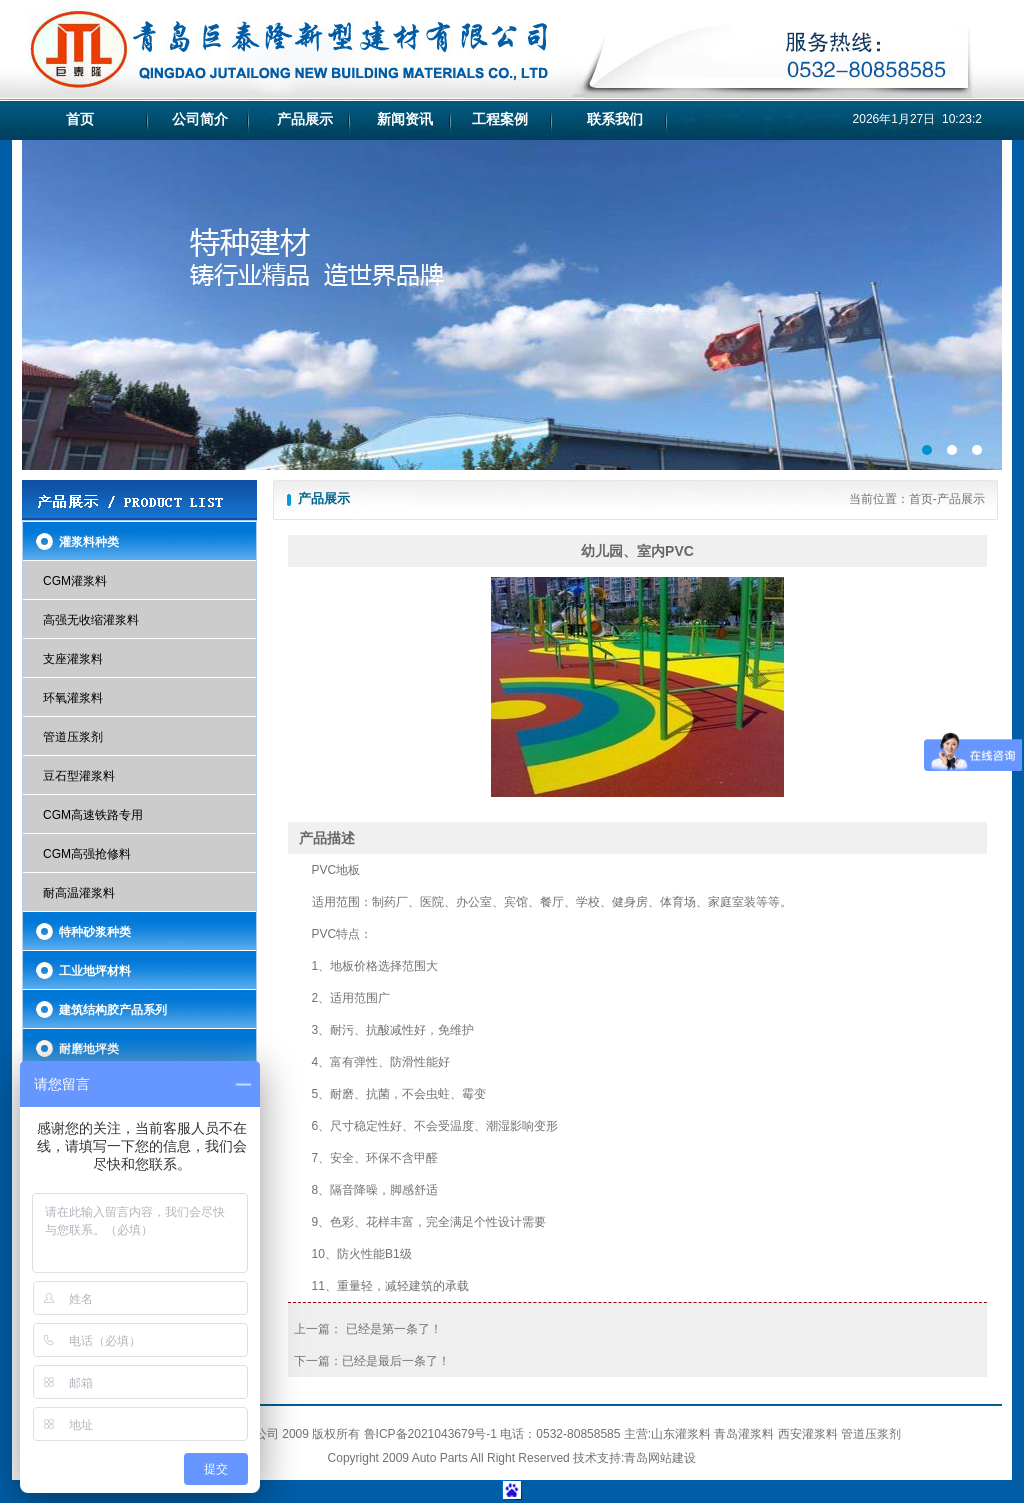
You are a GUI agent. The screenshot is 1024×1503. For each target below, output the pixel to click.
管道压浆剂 (73, 737)
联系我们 (615, 119)
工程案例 (500, 119)
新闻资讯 (405, 119)
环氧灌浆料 (73, 698)
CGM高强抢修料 (87, 854)
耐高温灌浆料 (79, 893)
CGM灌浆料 (75, 581)
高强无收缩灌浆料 (91, 620)
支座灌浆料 (73, 659)
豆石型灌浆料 (79, 776)
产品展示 (305, 119)
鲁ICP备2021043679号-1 (430, 1434)
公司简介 (200, 119)
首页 (80, 119)
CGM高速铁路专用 (93, 815)
